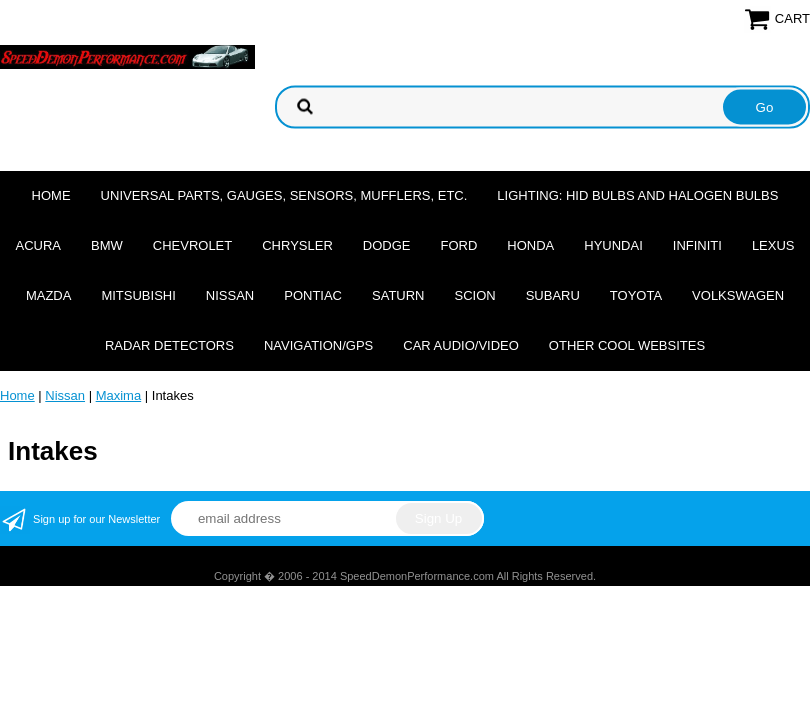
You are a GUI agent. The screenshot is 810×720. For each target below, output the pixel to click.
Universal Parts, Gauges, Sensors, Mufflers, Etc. (284, 195)
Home (51, 195)
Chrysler (297, 245)
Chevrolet (192, 245)
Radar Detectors (169, 345)
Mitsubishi (138, 295)
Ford (458, 245)
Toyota (636, 295)
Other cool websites (627, 345)
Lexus (773, 245)
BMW (107, 245)
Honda (530, 245)
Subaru (553, 295)
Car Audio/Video (461, 345)
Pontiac (313, 295)
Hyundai (613, 245)
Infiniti (697, 245)
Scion (475, 295)
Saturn (398, 295)
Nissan (230, 295)
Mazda (49, 295)
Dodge (387, 245)
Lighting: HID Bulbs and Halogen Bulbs (637, 195)
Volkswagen (738, 295)
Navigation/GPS (318, 345)
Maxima (119, 395)
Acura (38, 245)
